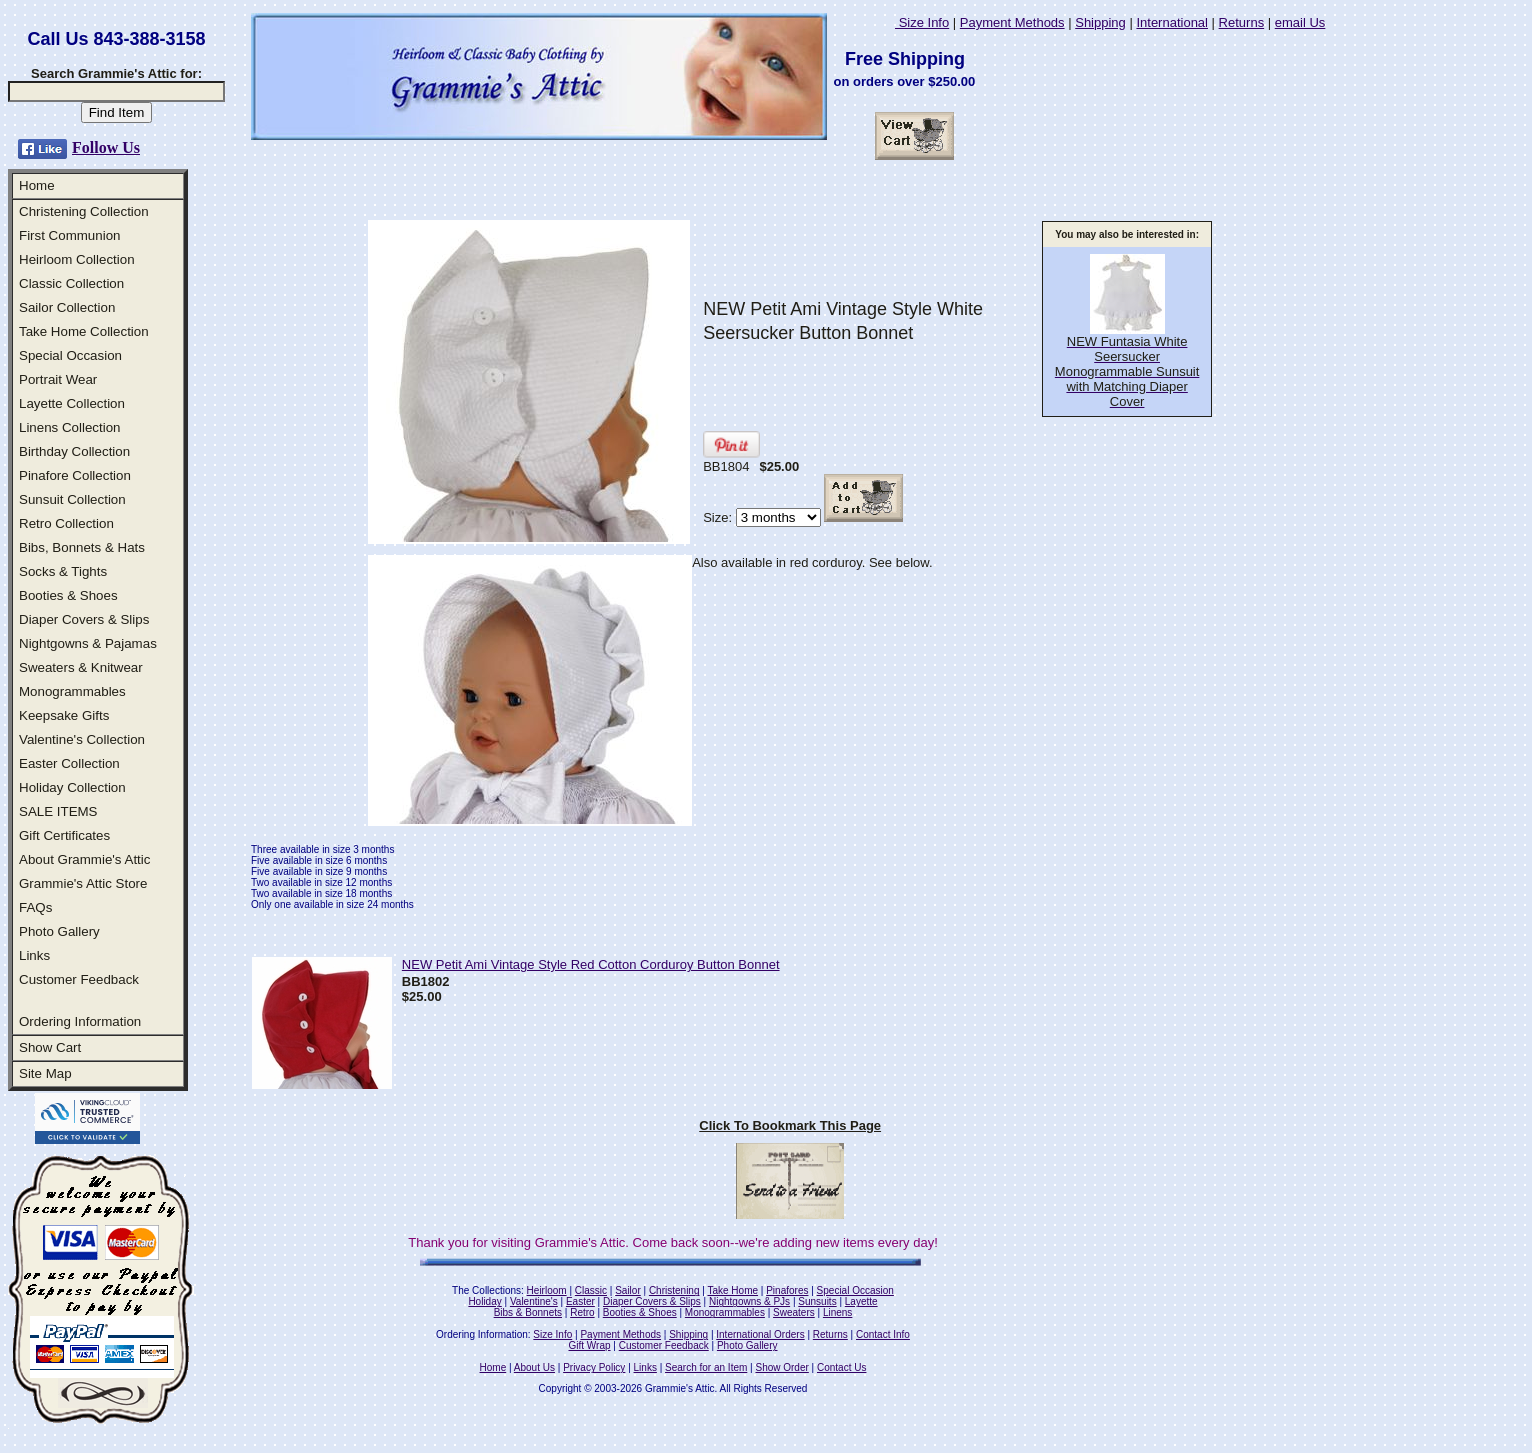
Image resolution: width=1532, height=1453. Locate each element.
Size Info (922, 22)
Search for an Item (706, 1367)
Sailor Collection (67, 307)
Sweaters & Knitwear (81, 667)
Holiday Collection (72, 787)
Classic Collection (71, 283)
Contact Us (841, 1367)
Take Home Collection (84, 331)
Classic (591, 1290)
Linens (837, 1312)
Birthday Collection (74, 451)
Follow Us (106, 147)
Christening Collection (84, 211)
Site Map (45, 1073)
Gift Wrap (590, 1345)
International (1172, 22)
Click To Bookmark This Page (790, 1125)
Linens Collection (70, 427)
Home (37, 185)
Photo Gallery (59, 931)
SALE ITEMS (58, 811)
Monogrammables (72, 691)
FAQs (35, 907)
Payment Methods (1012, 22)
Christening (674, 1290)
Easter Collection (69, 763)
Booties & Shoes (68, 595)
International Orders (760, 1334)
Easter (580, 1301)
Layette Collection (72, 403)
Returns (1242, 22)
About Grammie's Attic (84, 859)
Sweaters (794, 1312)
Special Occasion (70, 355)
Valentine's (534, 1301)
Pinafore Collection (75, 475)
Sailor (628, 1290)
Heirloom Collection (77, 259)
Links (34, 955)
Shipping (1100, 22)
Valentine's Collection (82, 739)
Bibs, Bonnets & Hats (82, 547)
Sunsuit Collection (72, 499)
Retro (582, 1312)
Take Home (732, 1290)
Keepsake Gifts (64, 715)
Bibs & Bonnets (528, 1312)
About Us (534, 1367)
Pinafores (787, 1290)
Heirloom (547, 1290)
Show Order (781, 1367)
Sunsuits (817, 1301)
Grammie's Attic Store (83, 883)
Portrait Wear (58, 379)
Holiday (484, 1301)
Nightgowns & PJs (749, 1301)
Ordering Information (80, 1021)
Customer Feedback (79, 979)
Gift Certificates (64, 835)
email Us (1300, 22)
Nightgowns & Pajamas (88, 643)
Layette (861, 1301)
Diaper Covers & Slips (84, 619)
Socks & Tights (63, 571)
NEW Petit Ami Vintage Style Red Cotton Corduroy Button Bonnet (591, 964)
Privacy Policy (594, 1367)
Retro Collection (66, 523)
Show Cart (50, 1047)
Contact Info (883, 1334)
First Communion (69, 235)
